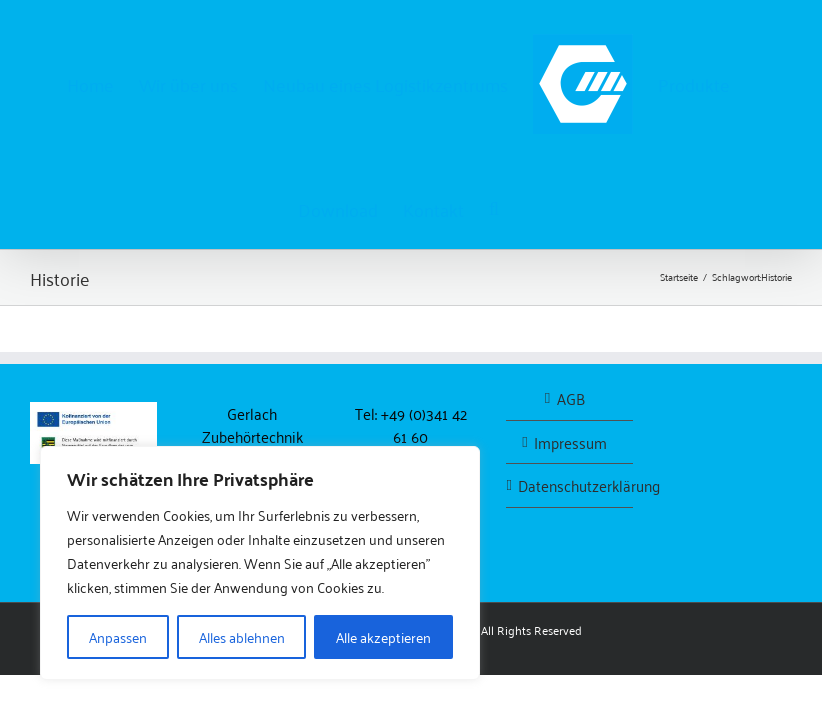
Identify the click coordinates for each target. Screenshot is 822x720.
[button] (494, 207)
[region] (260, 563)
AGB (571, 398)
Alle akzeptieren (383, 636)
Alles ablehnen (242, 636)
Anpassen (118, 636)
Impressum (570, 442)
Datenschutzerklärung (570, 485)
